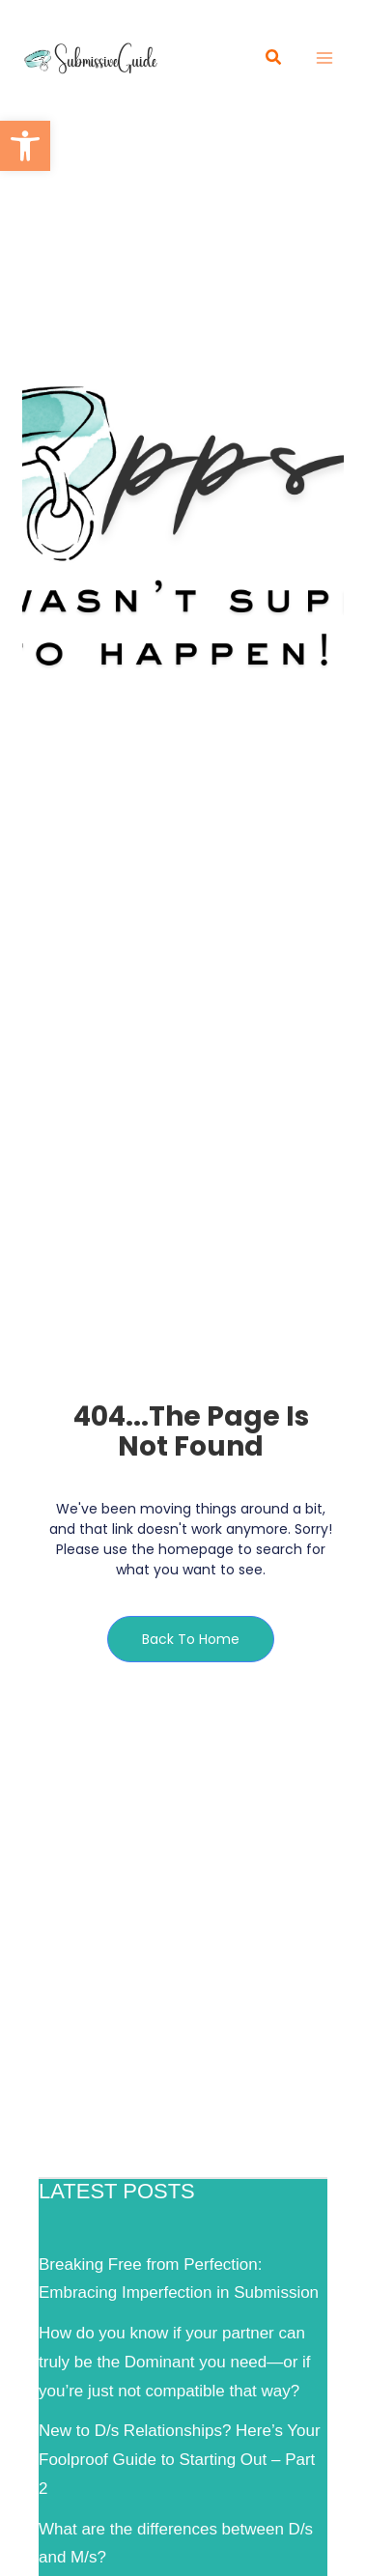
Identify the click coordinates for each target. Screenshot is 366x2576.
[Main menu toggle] (325, 58)
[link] (25, 146)
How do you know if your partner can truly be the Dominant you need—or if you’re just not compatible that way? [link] (175, 2362)
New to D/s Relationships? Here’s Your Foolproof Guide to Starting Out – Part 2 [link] (180, 2459)
